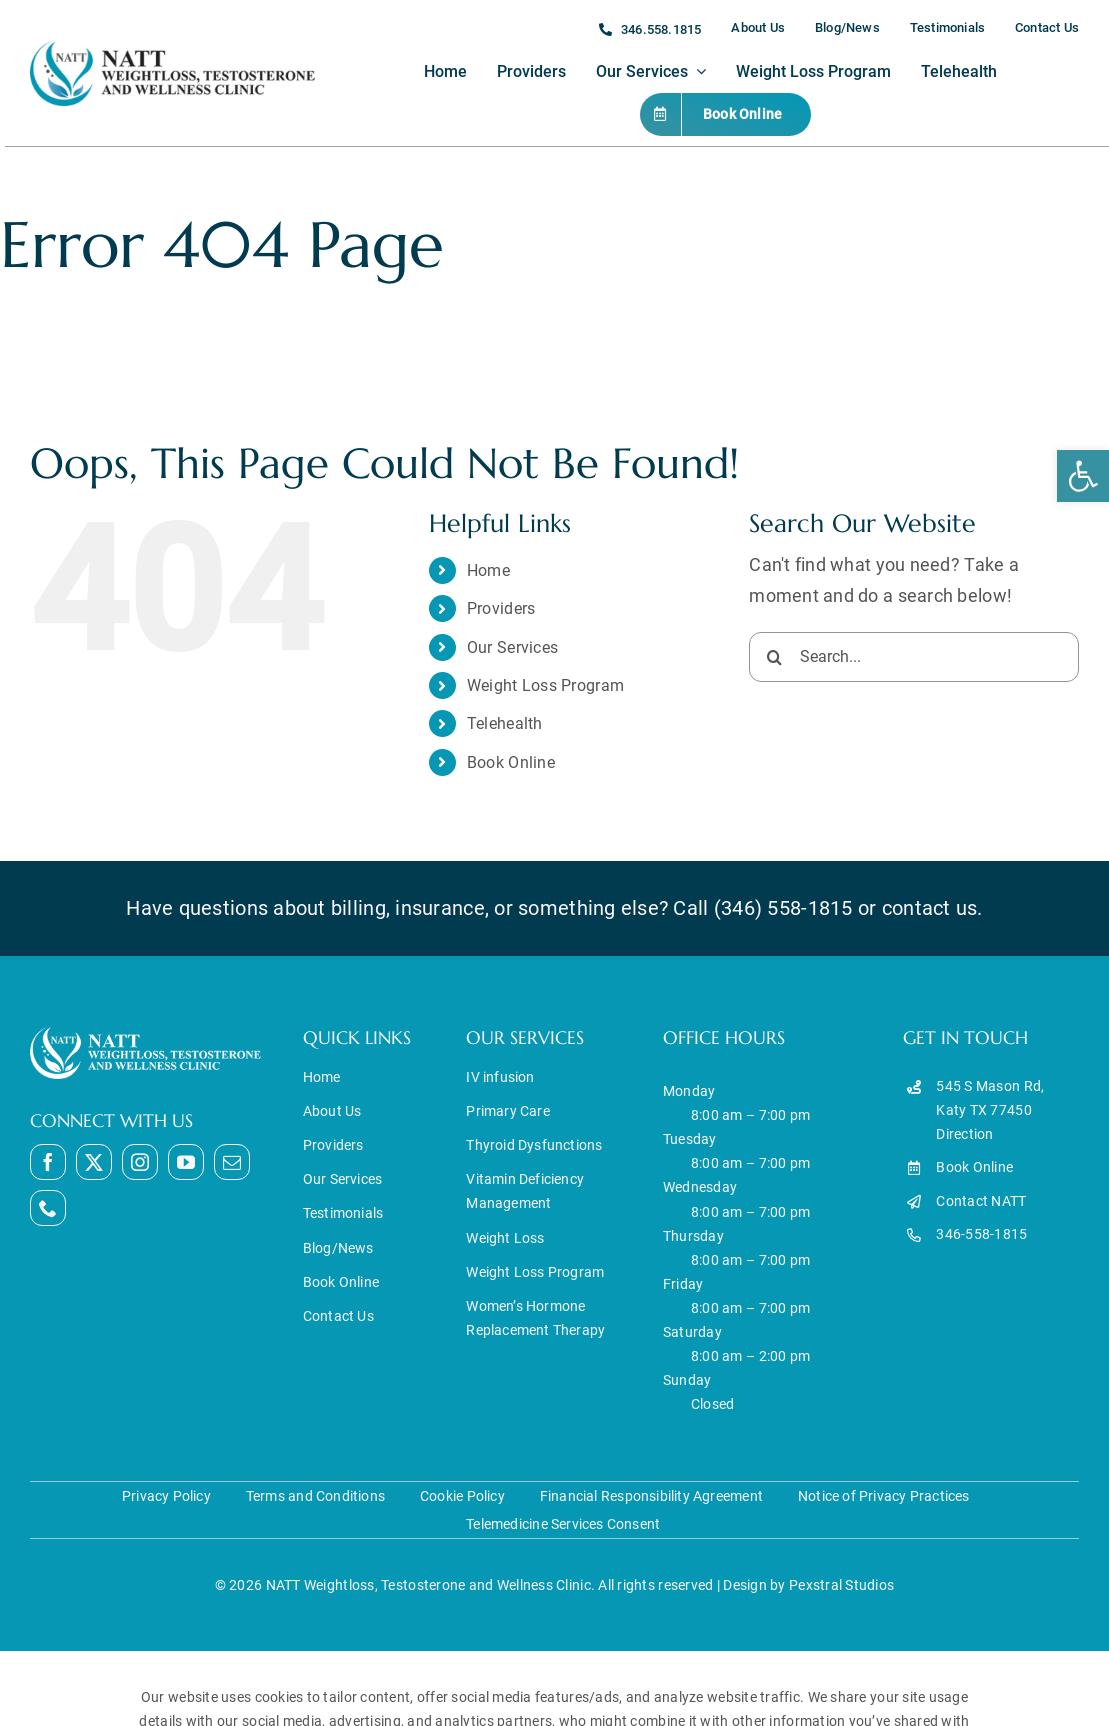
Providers (501, 608)
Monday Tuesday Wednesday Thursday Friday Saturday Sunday (700, 1235)
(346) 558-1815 (783, 908)
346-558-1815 (981, 1234)
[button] (1083, 476)
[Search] (774, 657)
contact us (930, 908)
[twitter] (94, 1162)
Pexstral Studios (841, 1585)
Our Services (512, 647)
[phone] (48, 1208)
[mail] (232, 1162)
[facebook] (48, 1162)
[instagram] (140, 1162)
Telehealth (505, 723)
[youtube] (186, 1162)
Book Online (511, 762)
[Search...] (914, 657)
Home (488, 570)
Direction (964, 1134)
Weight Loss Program (545, 685)
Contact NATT (981, 1201)
